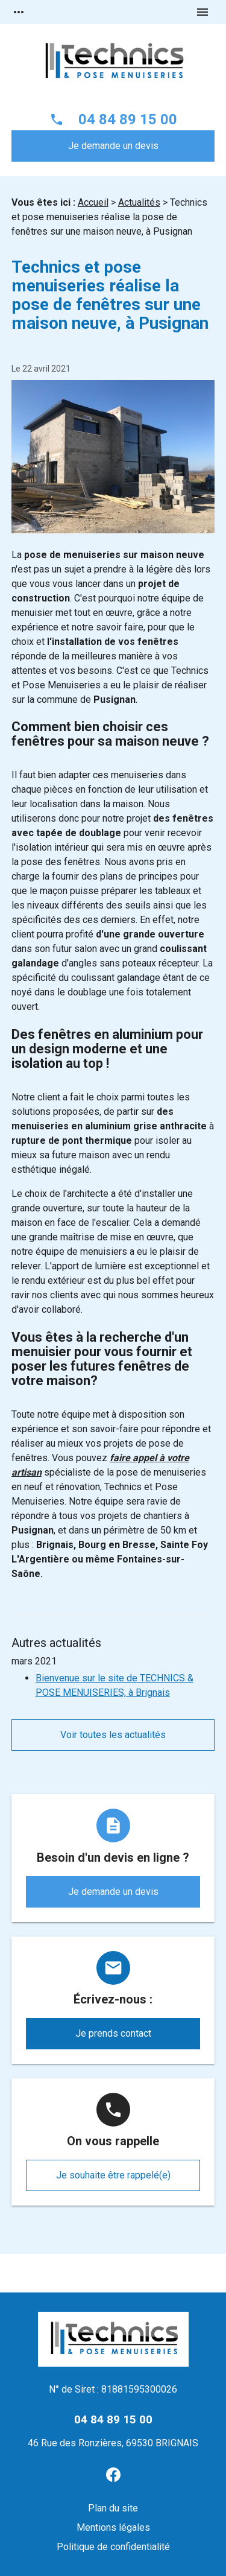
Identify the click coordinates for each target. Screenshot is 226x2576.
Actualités (139, 202)
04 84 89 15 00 (127, 119)
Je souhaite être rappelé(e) (113, 2175)
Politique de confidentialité (113, 2546)
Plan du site (113, 2508)
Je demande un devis (113, 145)
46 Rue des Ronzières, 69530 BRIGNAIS (113, 2443)
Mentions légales (113, 2527)
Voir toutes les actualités (113, 1734)
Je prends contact (113, 2033)
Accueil (93, 202)
